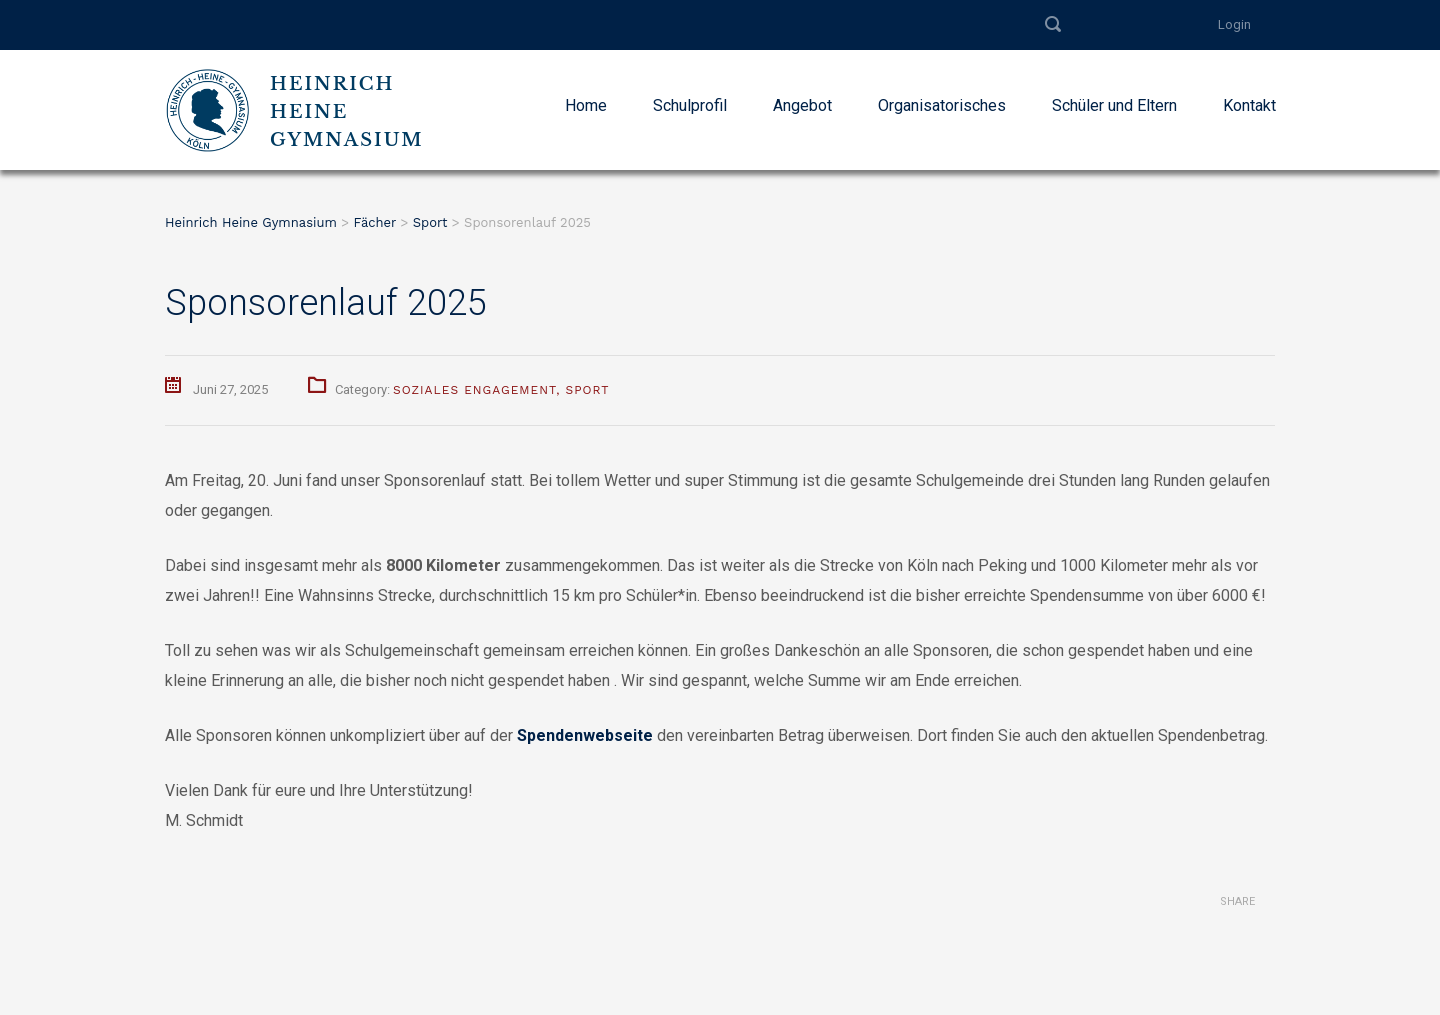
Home (586, 105)
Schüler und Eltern (1114, 105)
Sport (587, 390)
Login (1234, 24)
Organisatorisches (942, 105)
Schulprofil (690, 105)
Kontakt (1249, 105)
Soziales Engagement (474, 390)
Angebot (802, 105)
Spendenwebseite (585, 735)
